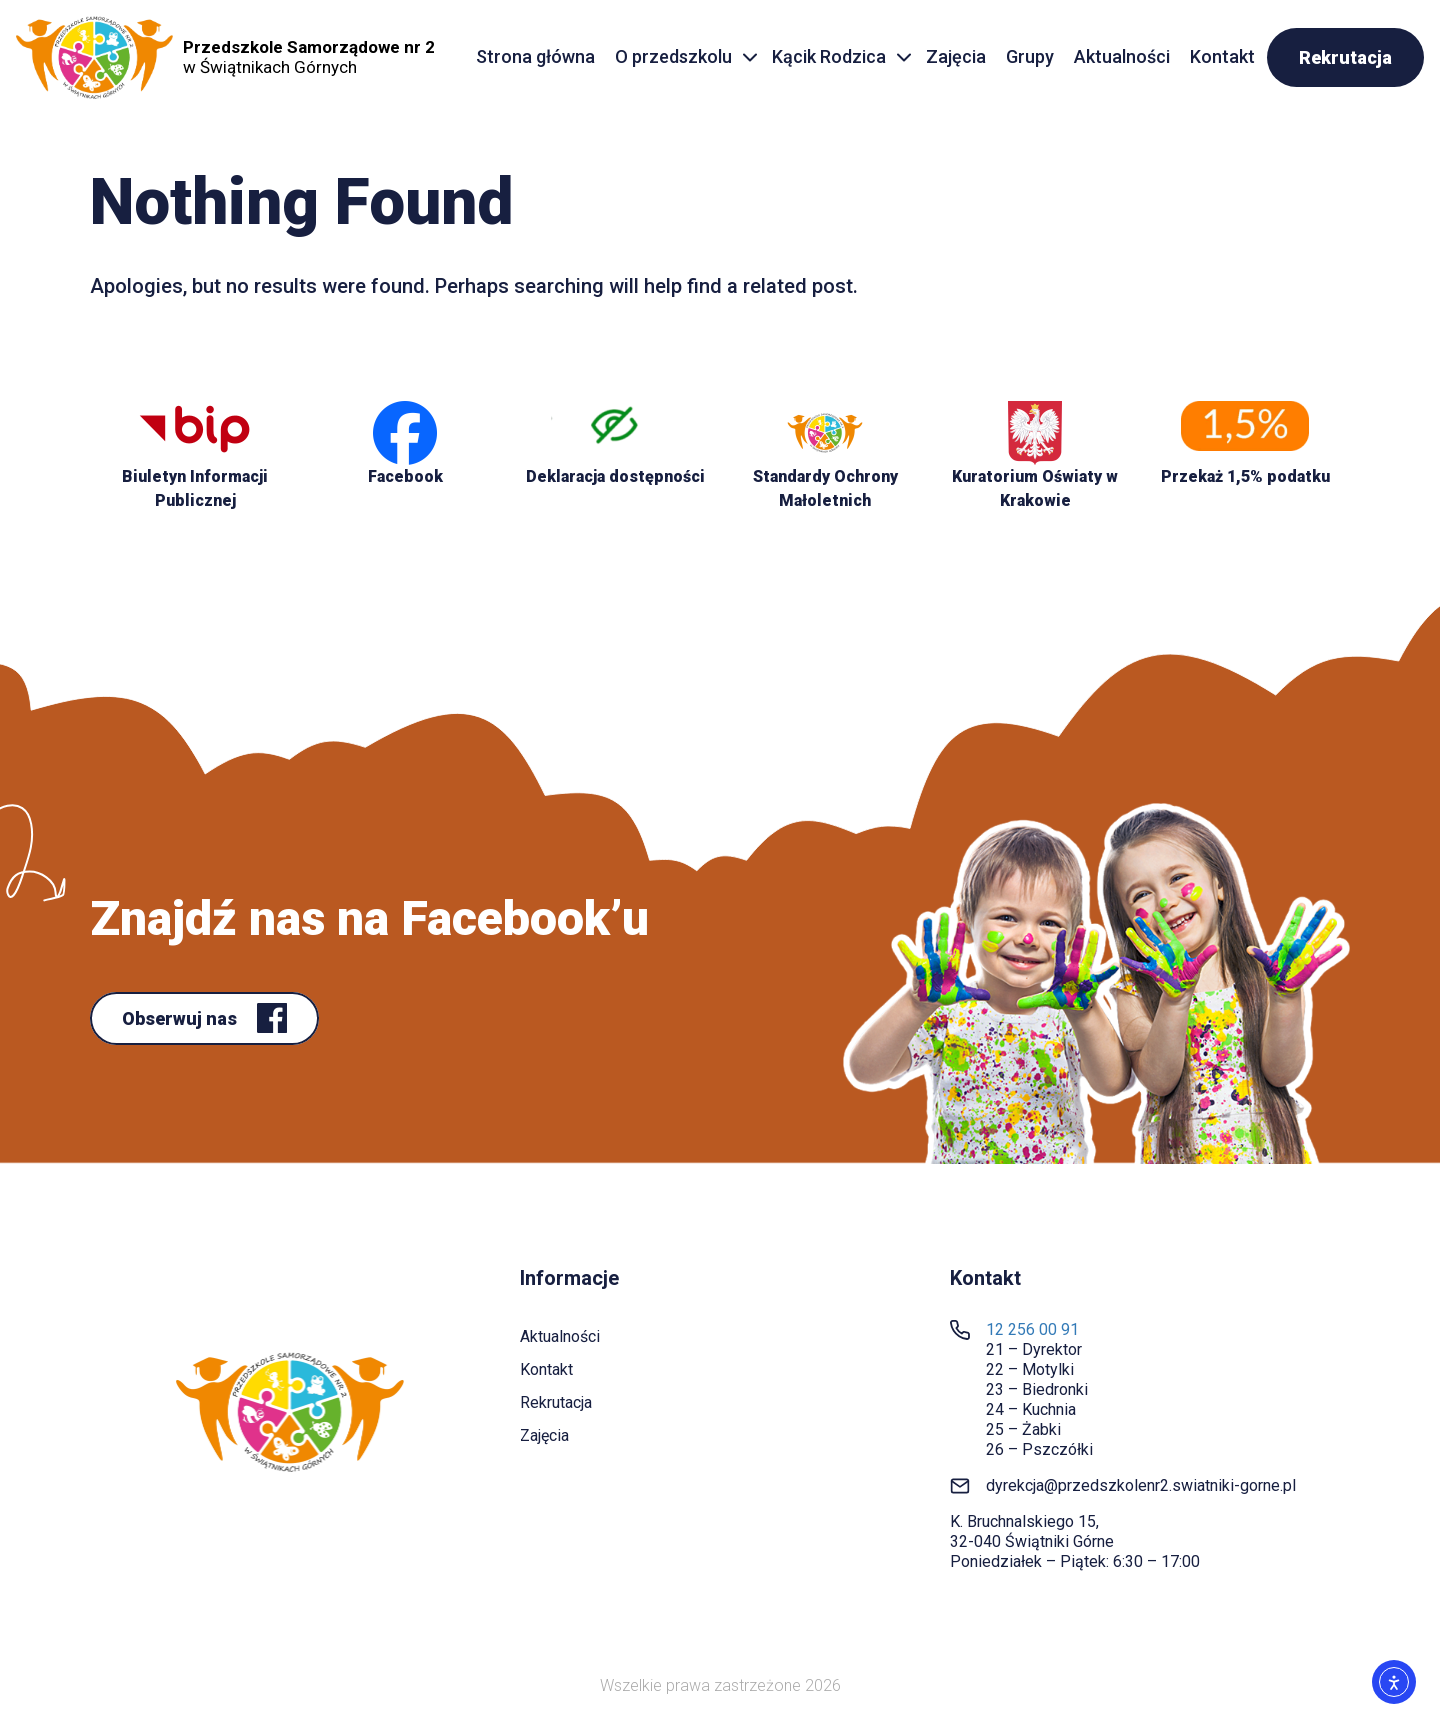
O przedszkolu (673, 56)
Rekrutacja (1345, 57)
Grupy (1030, 56)
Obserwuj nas (181, 1018)
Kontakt (1222, 56)
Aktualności (1122, 56)
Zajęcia (956, 56)
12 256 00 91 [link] (1032, 1329)
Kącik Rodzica (829, 56)
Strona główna (535, 56)
